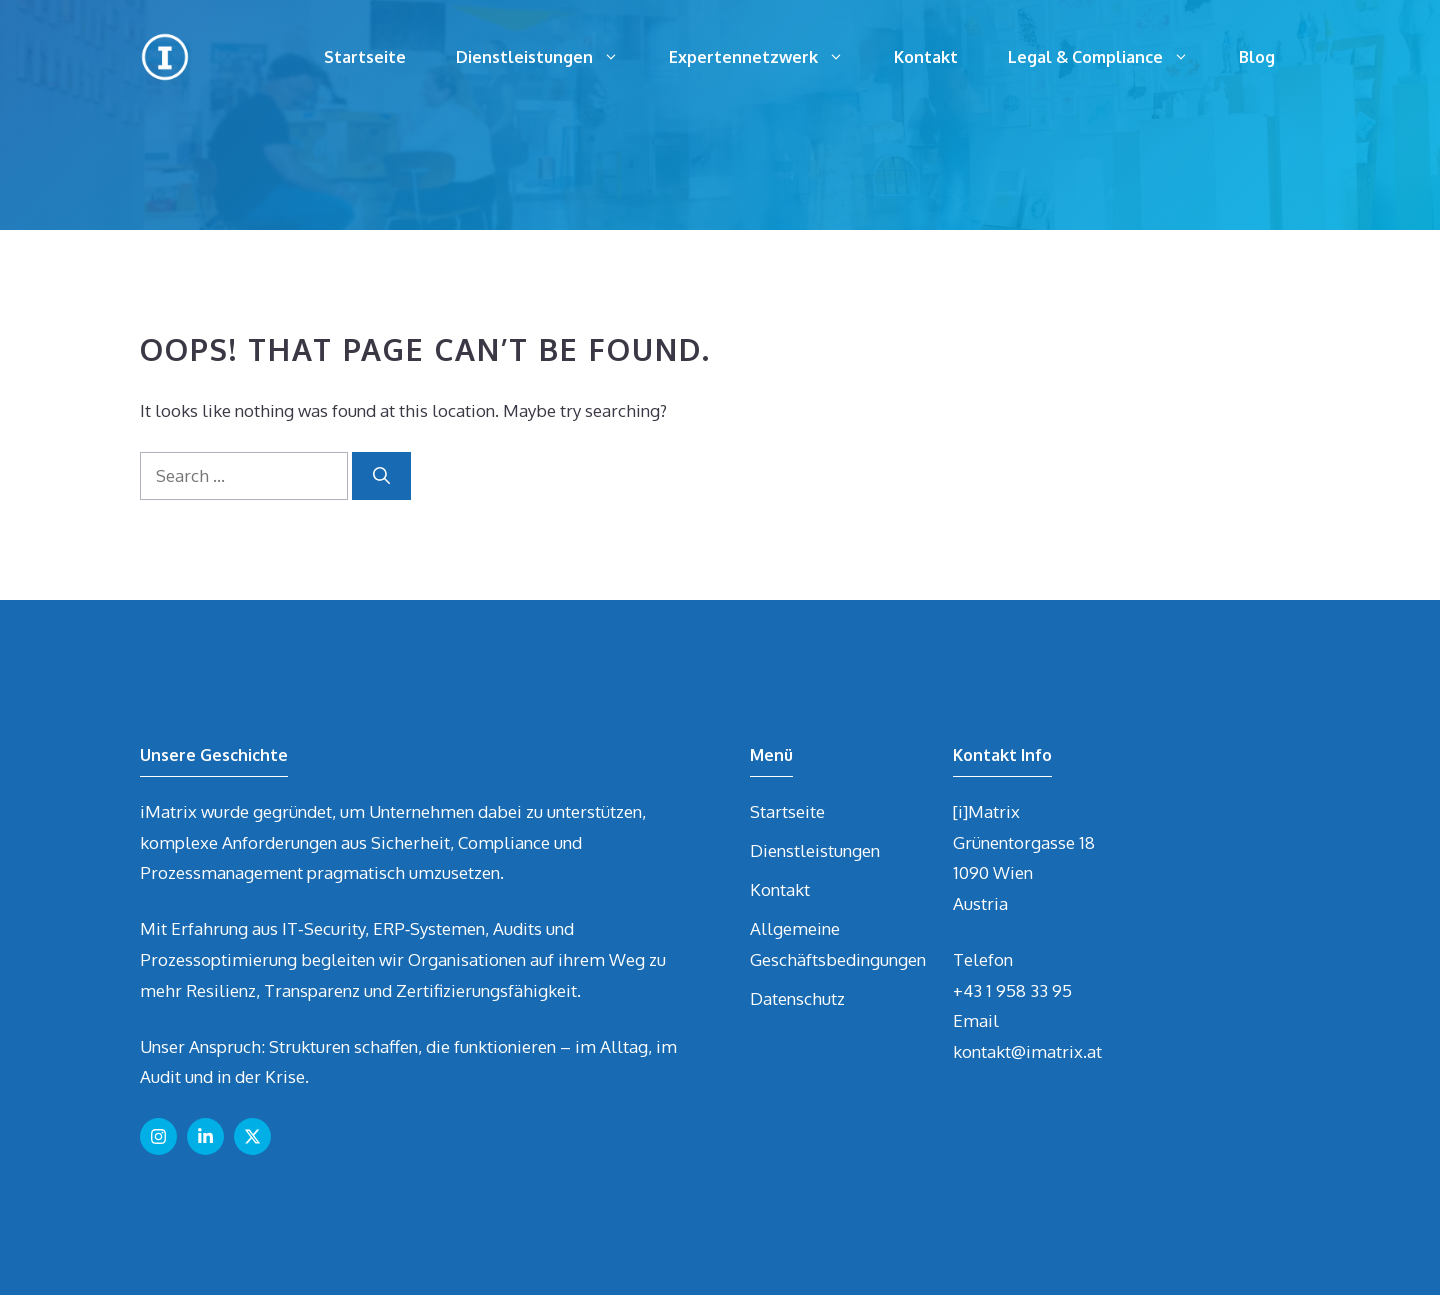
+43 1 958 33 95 (1012, 990)
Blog (1257, 57)
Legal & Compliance (1111, 57)
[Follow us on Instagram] (158, 1136)
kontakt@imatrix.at (1027, 1051)
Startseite (365, 57)
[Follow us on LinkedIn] (205, 1136)
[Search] (381, 476)
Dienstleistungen (550, 57)
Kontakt (926, 57)
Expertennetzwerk (769, 57)
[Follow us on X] (252, 1136)
